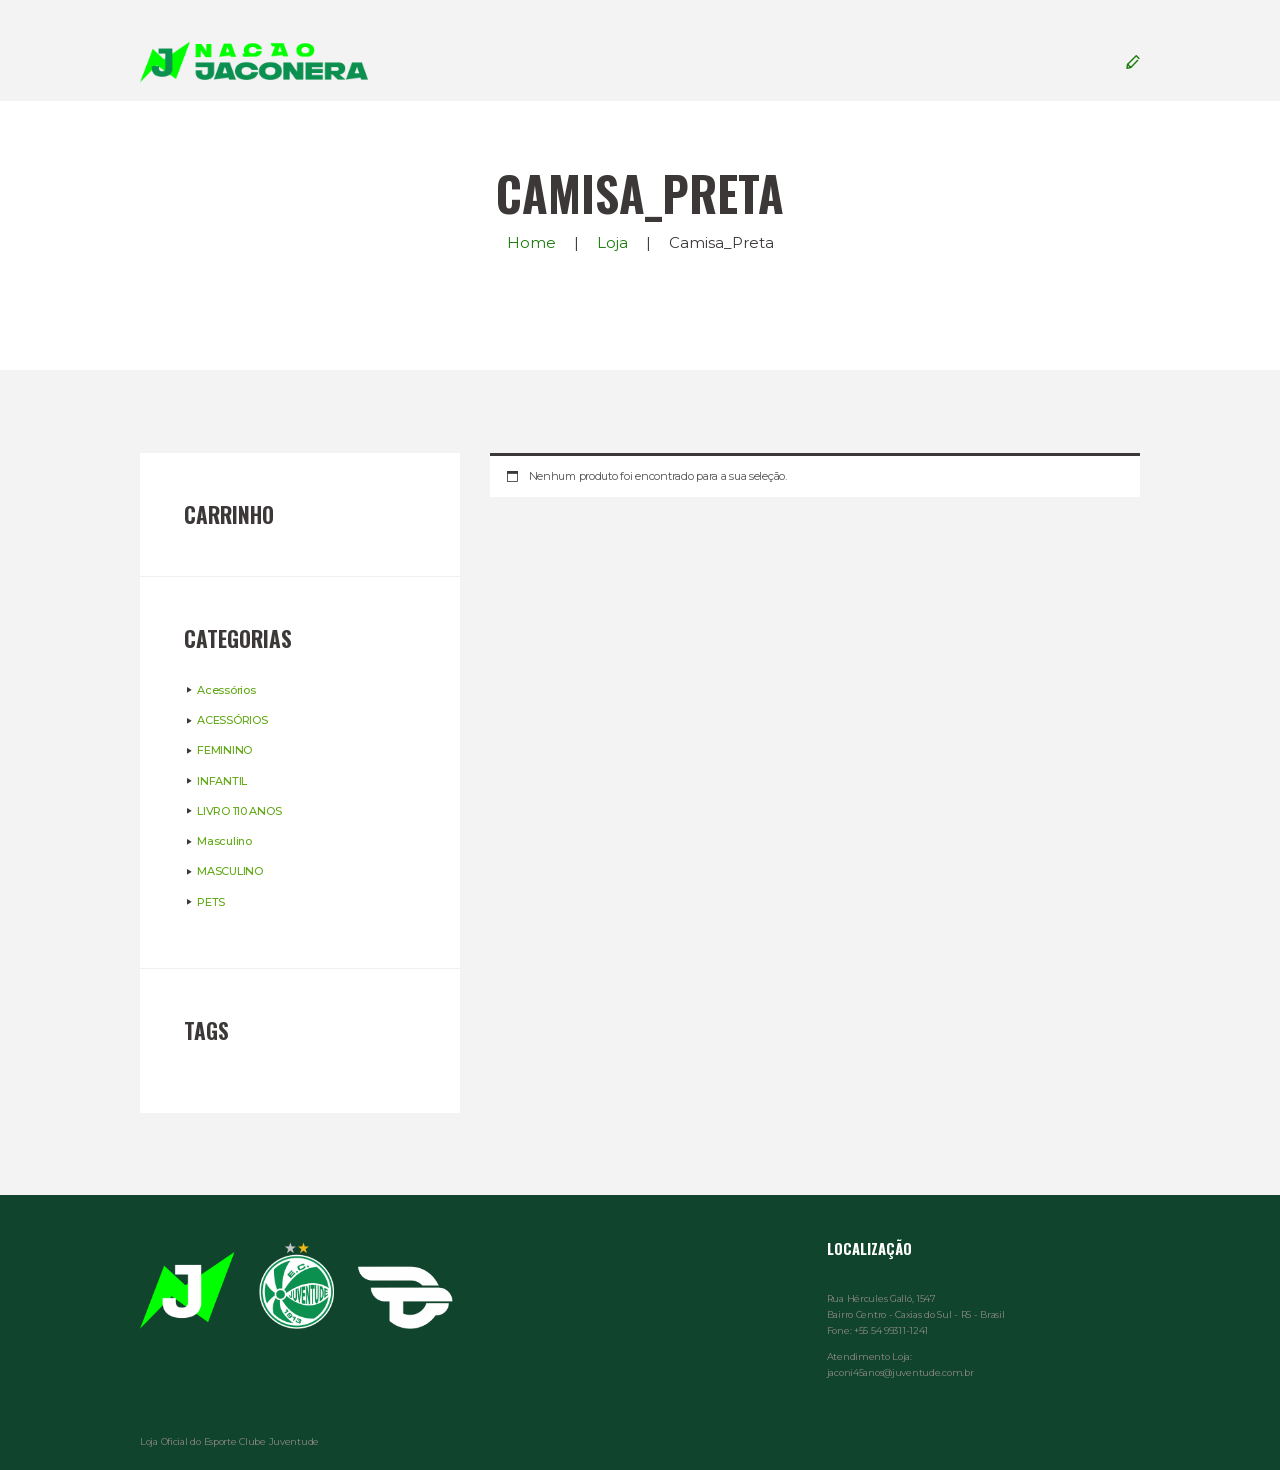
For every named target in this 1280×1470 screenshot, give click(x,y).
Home (531, 242)
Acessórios (226, 690)
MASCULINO (229, 871)
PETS (211, 902)
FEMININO (224, 750)
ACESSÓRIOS (232, 720)
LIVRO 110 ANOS (239, 811)
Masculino (224, 841)
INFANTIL (222, 781)
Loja (612, 242)
